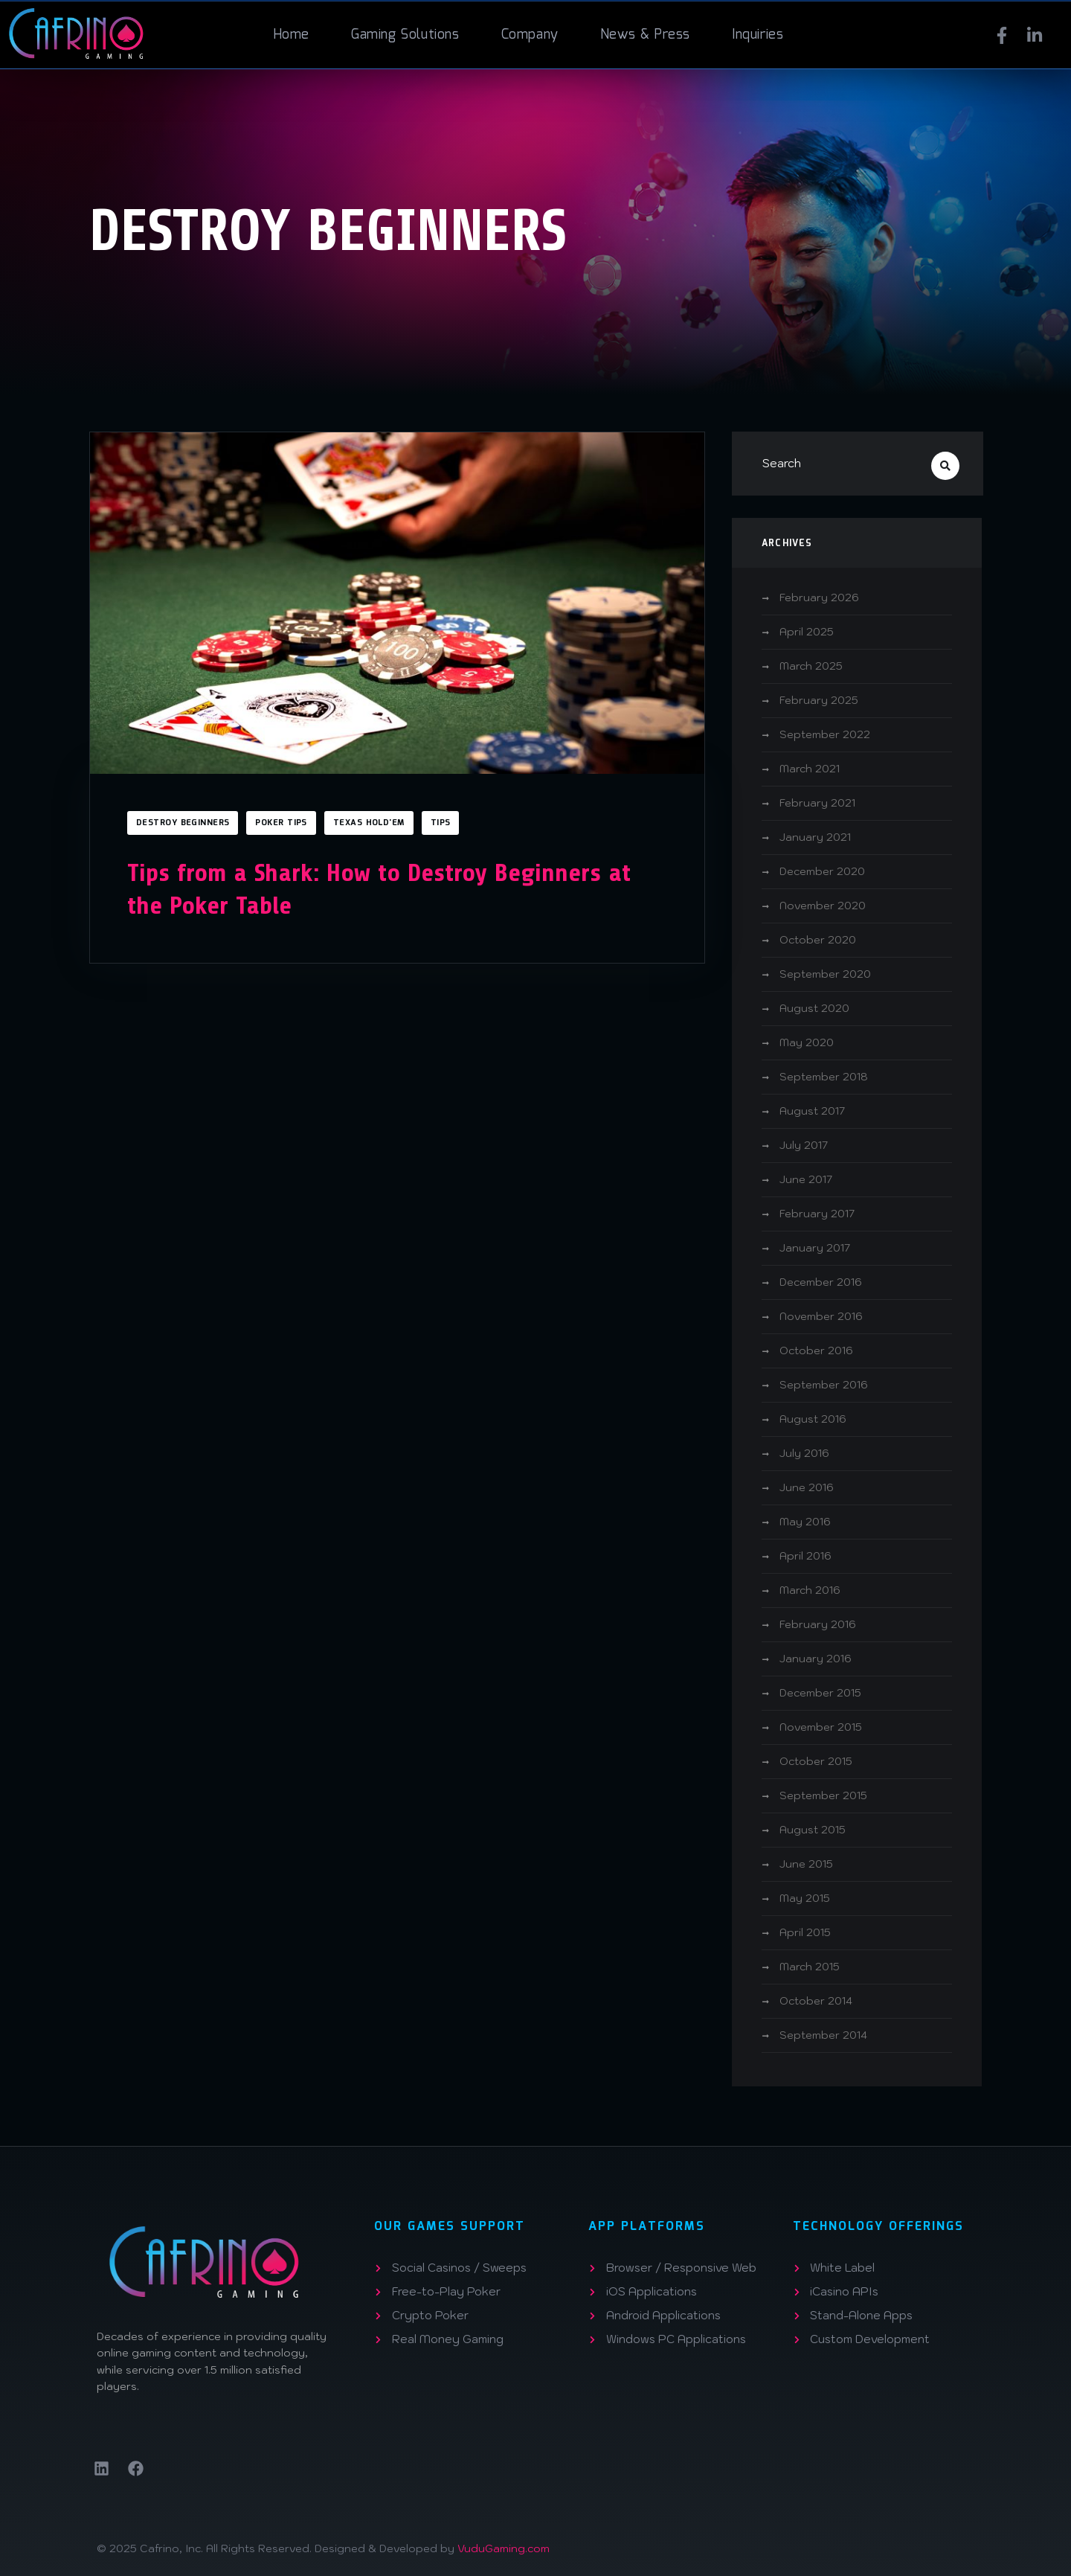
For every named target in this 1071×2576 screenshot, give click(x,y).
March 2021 (809, 768)
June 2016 (806, 1487)
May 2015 (804, 1898)
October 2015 (815, 1761)
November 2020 (822, 905)
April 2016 (805, 1556)
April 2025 (806, 631)
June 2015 (806, 1864)
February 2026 (819, 597)
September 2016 (823, 1384)
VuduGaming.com (503, 2548)
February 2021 (817, 803)
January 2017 (814, 1248)
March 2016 (809, 1590)
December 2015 (820, 1692)
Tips (441, 823)
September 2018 (823, 1076)
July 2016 (804, 1453)
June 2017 (805, 1179)
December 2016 (820, 1282)
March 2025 (811, 666)
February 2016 (817, 1624)
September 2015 (823, 1795)
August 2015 (812, 1829)
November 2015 (820, 1727)
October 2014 (815, 2001)
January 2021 (815, 837)
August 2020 (814, 1008)
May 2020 (806, 1042)
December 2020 (822, 871)
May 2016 (805, 1521)
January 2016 (815, 1658)
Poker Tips (280, 823)
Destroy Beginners (182, 823)
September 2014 (823, 2035)
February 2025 (818, 700)
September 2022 (824, 734)
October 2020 (817, 939)
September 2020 (825, 974)
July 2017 (803, 1145)
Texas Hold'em (369, 823)
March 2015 (809, 1966)
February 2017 (817, 1213)
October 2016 (816, 1350)
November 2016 (821, 1316)
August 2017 (812, 1111)
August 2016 (812, 1419)
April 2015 (805, 1932)
